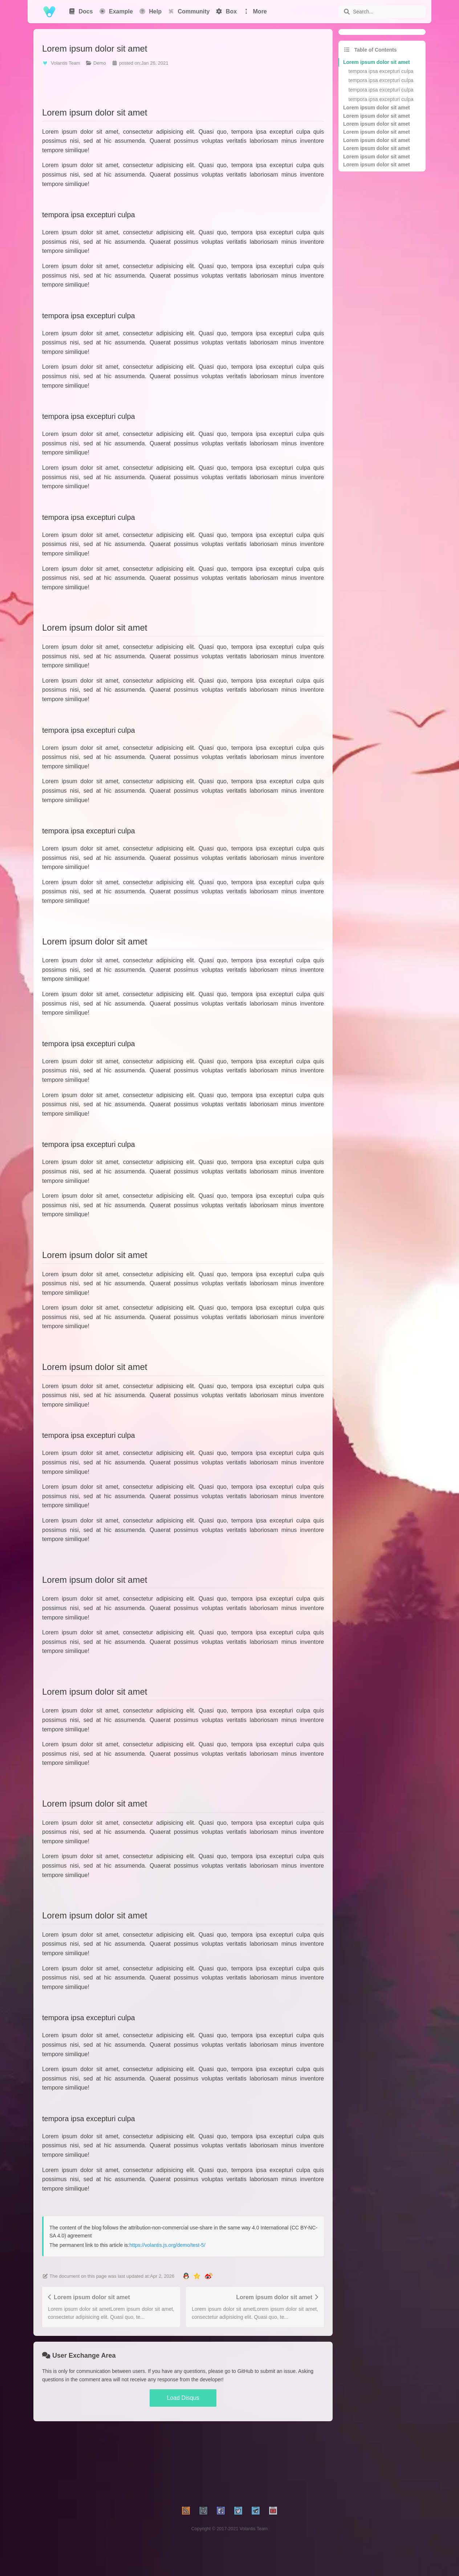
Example (116, 11)
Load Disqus (183, 2398)
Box (226, 11)
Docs (80, 11)
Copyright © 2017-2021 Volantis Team (229, 2528)
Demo (99, 63)
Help (150, 11)
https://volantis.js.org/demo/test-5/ (167, 2245)
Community (188, 11)
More (255, 11)
